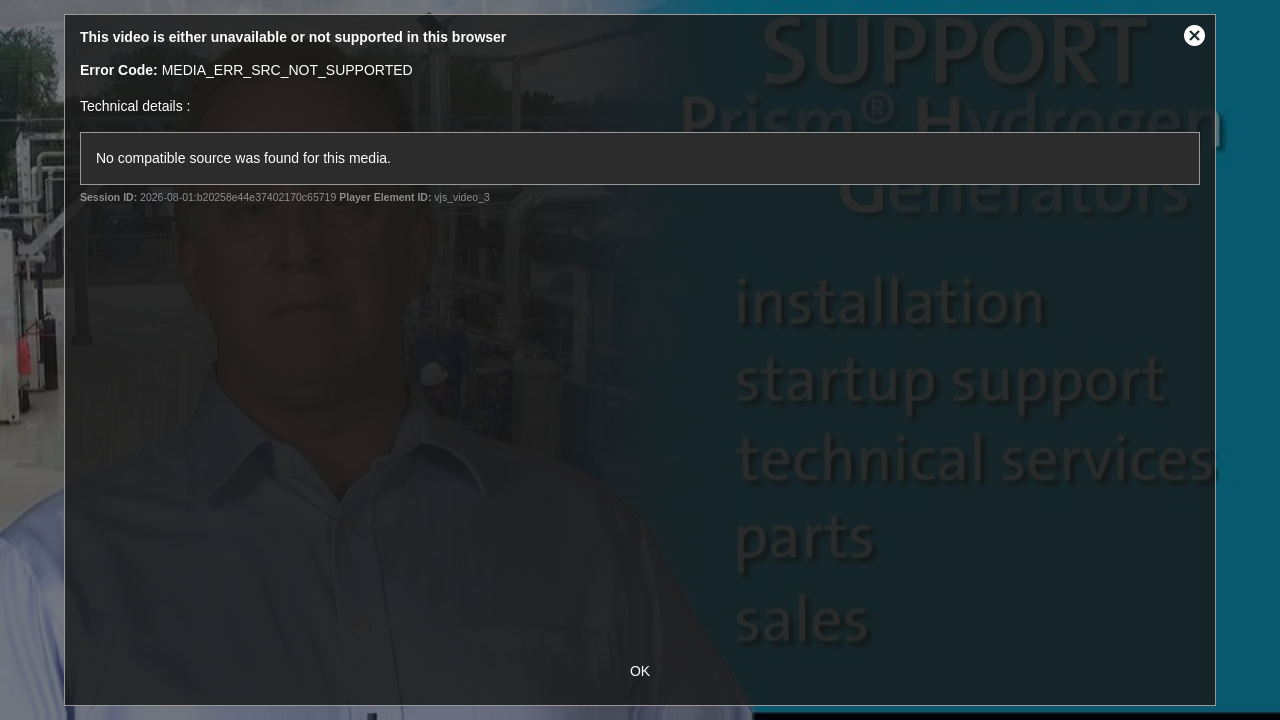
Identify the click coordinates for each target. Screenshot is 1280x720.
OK (640, 671)
